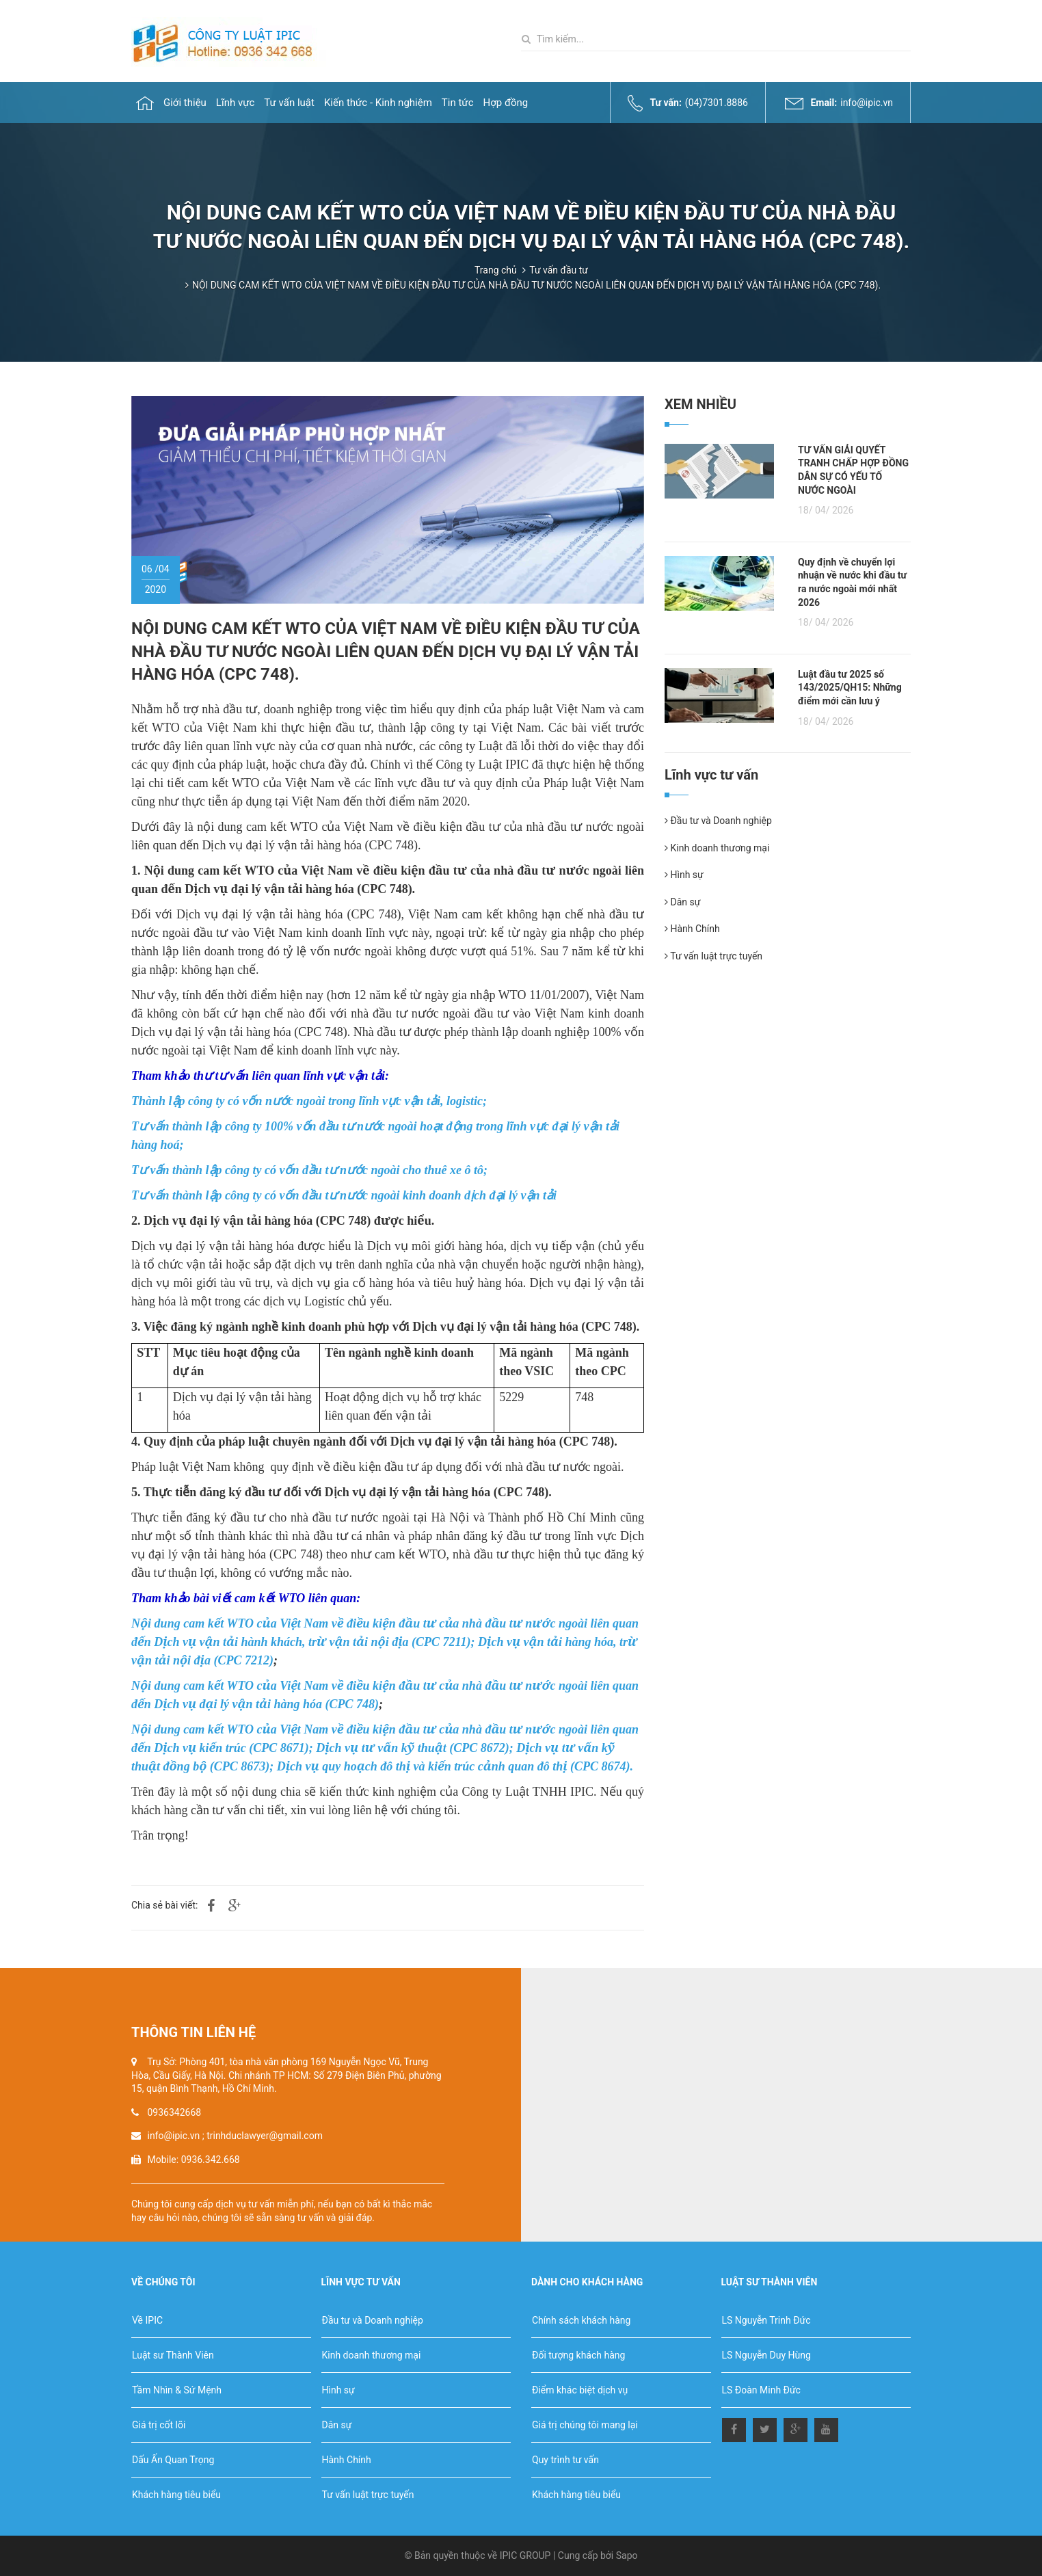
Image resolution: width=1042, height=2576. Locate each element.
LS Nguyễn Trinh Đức (766, 2320)
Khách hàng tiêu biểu (176, 2494)
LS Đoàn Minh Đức (761, 2390)
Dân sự (682, 902)
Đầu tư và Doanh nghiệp (718, 820)
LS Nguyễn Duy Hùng (766, 2355)
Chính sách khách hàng (581, 2320)
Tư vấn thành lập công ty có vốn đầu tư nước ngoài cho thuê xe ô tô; (309, 1170)
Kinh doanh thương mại (717, 847)
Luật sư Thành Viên (173, 2355)
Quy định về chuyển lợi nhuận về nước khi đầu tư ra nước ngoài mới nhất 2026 (852, 582)
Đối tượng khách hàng (578, 2355)
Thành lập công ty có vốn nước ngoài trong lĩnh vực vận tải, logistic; (309, 1101)
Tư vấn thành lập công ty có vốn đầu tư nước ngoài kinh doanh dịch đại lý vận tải (344, 1195)
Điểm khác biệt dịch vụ (580, 2390)
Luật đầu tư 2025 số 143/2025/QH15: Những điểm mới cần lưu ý (850, 687)
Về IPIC (147, 2320)
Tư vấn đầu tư (558, 270)
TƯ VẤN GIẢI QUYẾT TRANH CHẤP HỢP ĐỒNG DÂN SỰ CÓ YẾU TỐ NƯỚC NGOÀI (853, 470)
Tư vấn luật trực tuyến (713, 956)
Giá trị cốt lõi (158, 2424)
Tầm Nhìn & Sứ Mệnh (177, 2390)
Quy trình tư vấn (565, 2459)
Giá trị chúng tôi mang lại (585, 2424)
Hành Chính (692, 928)
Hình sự (684, 874)
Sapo (627, 2555)
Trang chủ (496, 270)
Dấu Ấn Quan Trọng (173, 2459)
